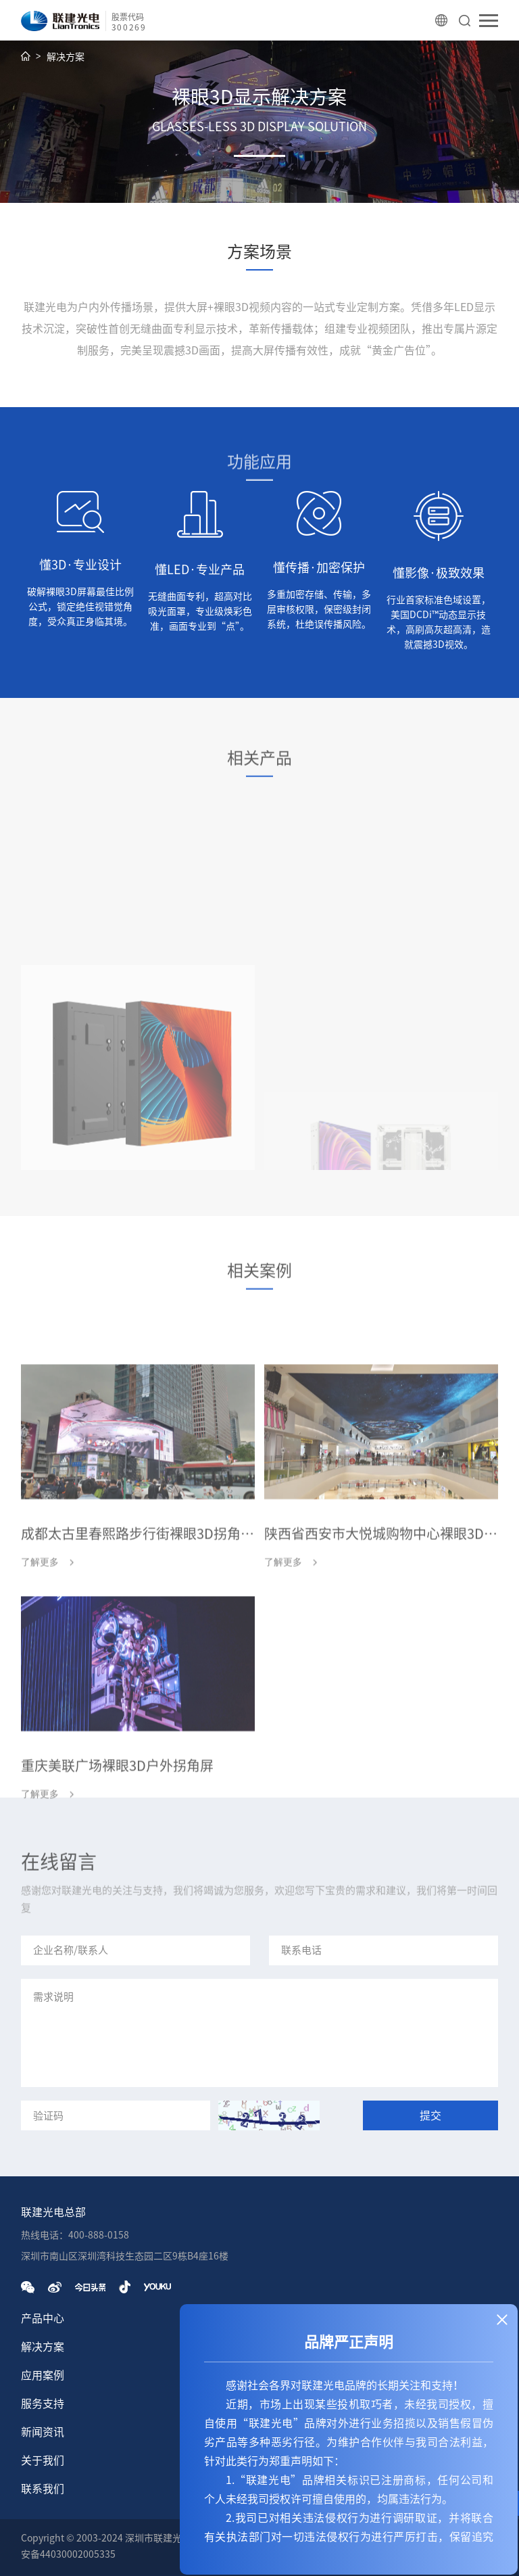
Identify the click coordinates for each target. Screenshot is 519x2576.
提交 (430, 2115)
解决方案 (65, 57)
